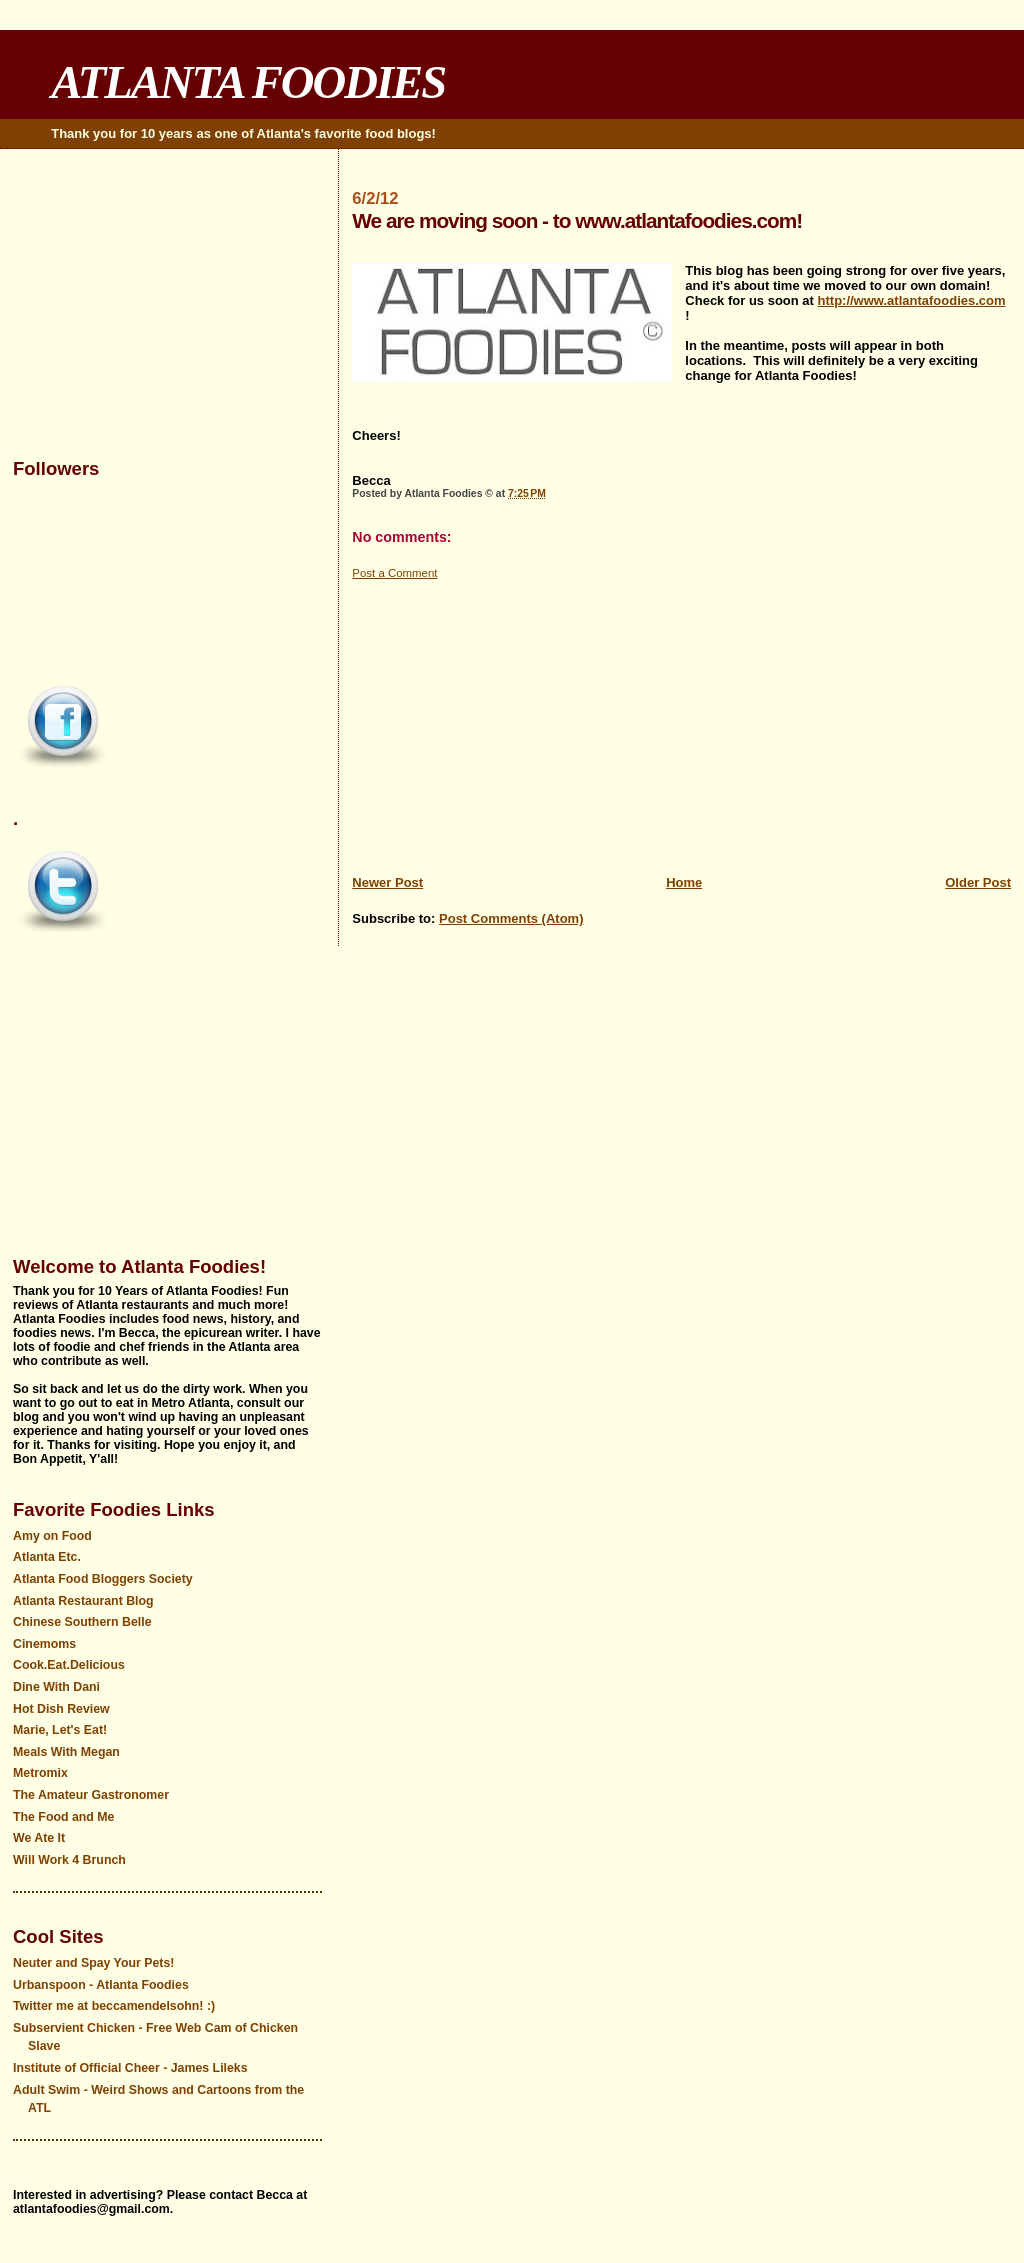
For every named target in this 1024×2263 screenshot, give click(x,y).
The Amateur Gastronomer (91, 1795)
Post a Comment (394, 573)
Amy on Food (52, 1536)
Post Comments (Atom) (511, 918)
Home (684, 882)
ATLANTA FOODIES (248, 82)
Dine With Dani (56, 1687)
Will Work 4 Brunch (69, 1860)
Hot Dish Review (61, 1709)
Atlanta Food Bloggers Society (103, 1579)
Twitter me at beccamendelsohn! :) (114, 2006)
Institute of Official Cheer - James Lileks (130, 2068)
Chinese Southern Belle (82, 1622)
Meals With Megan (66, 1752)
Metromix (40, 1773)
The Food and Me (64, 1817)
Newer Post (387, 882)
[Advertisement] (681, 722)
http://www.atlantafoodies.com (912, 300)
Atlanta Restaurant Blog (83, 1601)
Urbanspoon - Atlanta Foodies (101, 1985)
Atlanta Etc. (47, 1557)
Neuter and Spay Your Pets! (93, 1963)
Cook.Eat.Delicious (69, 1665)
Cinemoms (44, 1644)
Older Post (978, 882)
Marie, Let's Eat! (60, 1730)
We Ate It (39, 1838)
